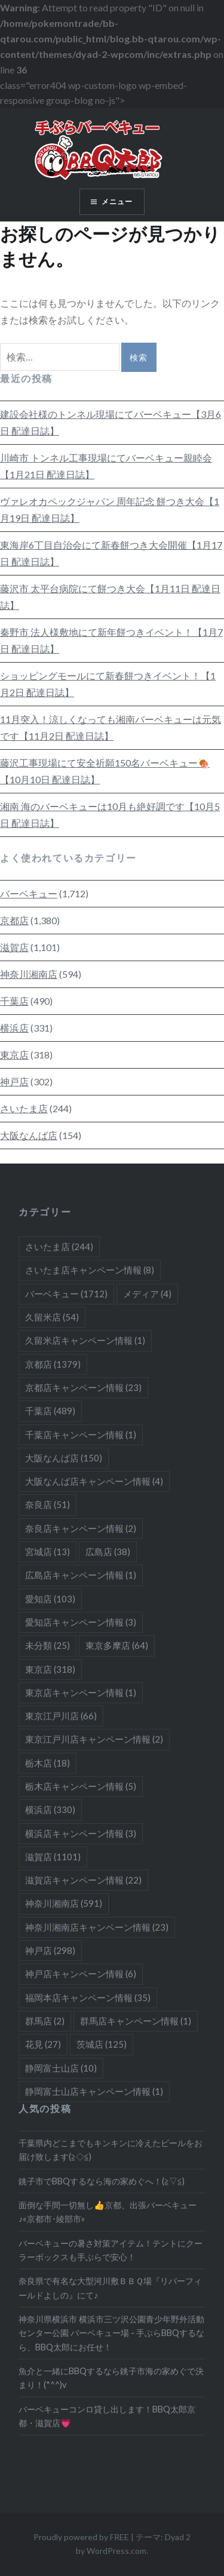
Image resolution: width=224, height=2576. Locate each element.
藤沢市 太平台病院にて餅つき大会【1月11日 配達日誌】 (110, 597)
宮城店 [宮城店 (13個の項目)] (47, 1551)
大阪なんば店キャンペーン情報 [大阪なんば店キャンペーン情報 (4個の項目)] (94, 1481)
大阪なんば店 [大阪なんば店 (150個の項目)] (63, 1457)
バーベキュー (28, 893)
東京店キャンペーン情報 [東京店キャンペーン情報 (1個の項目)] (80, 1692)
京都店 (14, 920)
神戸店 (14, 1081)
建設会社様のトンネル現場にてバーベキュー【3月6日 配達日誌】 (110, 422)
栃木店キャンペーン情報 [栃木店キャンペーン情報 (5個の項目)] (80, 1786)
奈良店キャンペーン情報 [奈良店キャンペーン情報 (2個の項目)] (80, 1528)
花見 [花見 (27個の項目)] (43, 2044)
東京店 (14, 1054)
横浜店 (14, 1027)
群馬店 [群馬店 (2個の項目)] (45, 2020)
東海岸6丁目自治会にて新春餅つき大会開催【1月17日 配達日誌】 (111, 553)
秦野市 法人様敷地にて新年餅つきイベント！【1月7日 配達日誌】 (111, 640)
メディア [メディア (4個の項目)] (147, 1293)
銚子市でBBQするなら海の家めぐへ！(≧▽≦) (102, 2181)
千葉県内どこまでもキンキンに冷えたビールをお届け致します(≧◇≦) (110, 2150)
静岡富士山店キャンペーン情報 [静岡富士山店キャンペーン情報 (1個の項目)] (94, 2091)
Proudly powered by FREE (81, 2537)
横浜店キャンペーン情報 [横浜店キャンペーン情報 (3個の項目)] (80, 1833)
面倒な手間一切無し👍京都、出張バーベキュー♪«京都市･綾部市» (108, 2212)
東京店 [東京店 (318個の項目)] (50, 1669)
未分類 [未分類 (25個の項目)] (47, 1645)
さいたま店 (24, 1108)
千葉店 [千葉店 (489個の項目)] (50, 1410)
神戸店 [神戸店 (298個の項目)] (50, 1950)
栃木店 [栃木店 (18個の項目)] (47, 1763)
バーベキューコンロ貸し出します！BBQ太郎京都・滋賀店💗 (107, 2416)
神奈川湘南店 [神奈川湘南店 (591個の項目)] (63, 1903)
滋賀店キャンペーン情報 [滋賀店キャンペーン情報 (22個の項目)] (83, 1880)
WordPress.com (116, 2551)
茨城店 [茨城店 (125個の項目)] (101, 2044)
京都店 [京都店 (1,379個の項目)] (53, 1364)
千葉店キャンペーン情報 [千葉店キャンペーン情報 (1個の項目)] (80, 1434)
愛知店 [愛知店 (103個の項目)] (50, 1598)
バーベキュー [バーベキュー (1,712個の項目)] (66, 1293)
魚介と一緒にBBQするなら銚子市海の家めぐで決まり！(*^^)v (111, 2378)
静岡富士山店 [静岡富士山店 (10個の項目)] (61, 2068)
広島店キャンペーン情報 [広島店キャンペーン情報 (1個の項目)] (80, 1574)
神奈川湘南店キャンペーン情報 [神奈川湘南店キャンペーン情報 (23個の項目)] (96, 1927)
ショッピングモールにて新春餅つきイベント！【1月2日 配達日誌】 (108, 684)
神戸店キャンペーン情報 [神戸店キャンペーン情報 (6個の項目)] (80, 1973)
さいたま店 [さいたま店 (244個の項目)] (59, 1246)
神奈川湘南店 (28, 974)
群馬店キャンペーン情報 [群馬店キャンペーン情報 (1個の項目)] (135, 2020)
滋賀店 (14, 947)
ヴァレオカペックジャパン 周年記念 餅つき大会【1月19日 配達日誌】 (109, 509)
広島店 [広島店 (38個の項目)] (107, 1551)
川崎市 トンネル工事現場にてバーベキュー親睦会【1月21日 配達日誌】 (106, 466)
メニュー (117, 201)
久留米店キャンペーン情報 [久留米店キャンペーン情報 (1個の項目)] (85, 1340)
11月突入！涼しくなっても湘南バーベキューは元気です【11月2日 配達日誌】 (110, 727)
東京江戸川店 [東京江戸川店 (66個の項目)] (61, 1715)
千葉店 (14, 1001)
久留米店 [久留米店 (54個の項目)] (52, 1317)
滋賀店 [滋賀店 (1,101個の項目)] (53, 1856)
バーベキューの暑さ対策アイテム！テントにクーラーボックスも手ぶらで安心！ (110, 2250)
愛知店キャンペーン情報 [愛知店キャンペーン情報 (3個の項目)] (80, 1622)
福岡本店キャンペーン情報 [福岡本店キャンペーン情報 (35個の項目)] (88, 1997)
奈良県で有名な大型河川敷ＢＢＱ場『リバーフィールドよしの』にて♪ (110, 2288)
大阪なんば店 (28, 1135)
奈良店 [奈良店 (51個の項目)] (47, 1504)
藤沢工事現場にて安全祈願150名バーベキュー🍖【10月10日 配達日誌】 (105, 771)
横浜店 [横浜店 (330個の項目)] (50, 1809)
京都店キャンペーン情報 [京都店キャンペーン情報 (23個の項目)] (83, 1387)
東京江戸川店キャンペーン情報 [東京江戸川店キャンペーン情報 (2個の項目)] (94, 1739)
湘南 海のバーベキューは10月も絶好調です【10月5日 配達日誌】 (110, 815)
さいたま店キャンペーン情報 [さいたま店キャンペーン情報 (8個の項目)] (89, 1269)
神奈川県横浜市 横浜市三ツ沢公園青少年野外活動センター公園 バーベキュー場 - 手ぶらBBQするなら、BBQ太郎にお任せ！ (111, 2333)
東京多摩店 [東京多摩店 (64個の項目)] (116, 1645)
